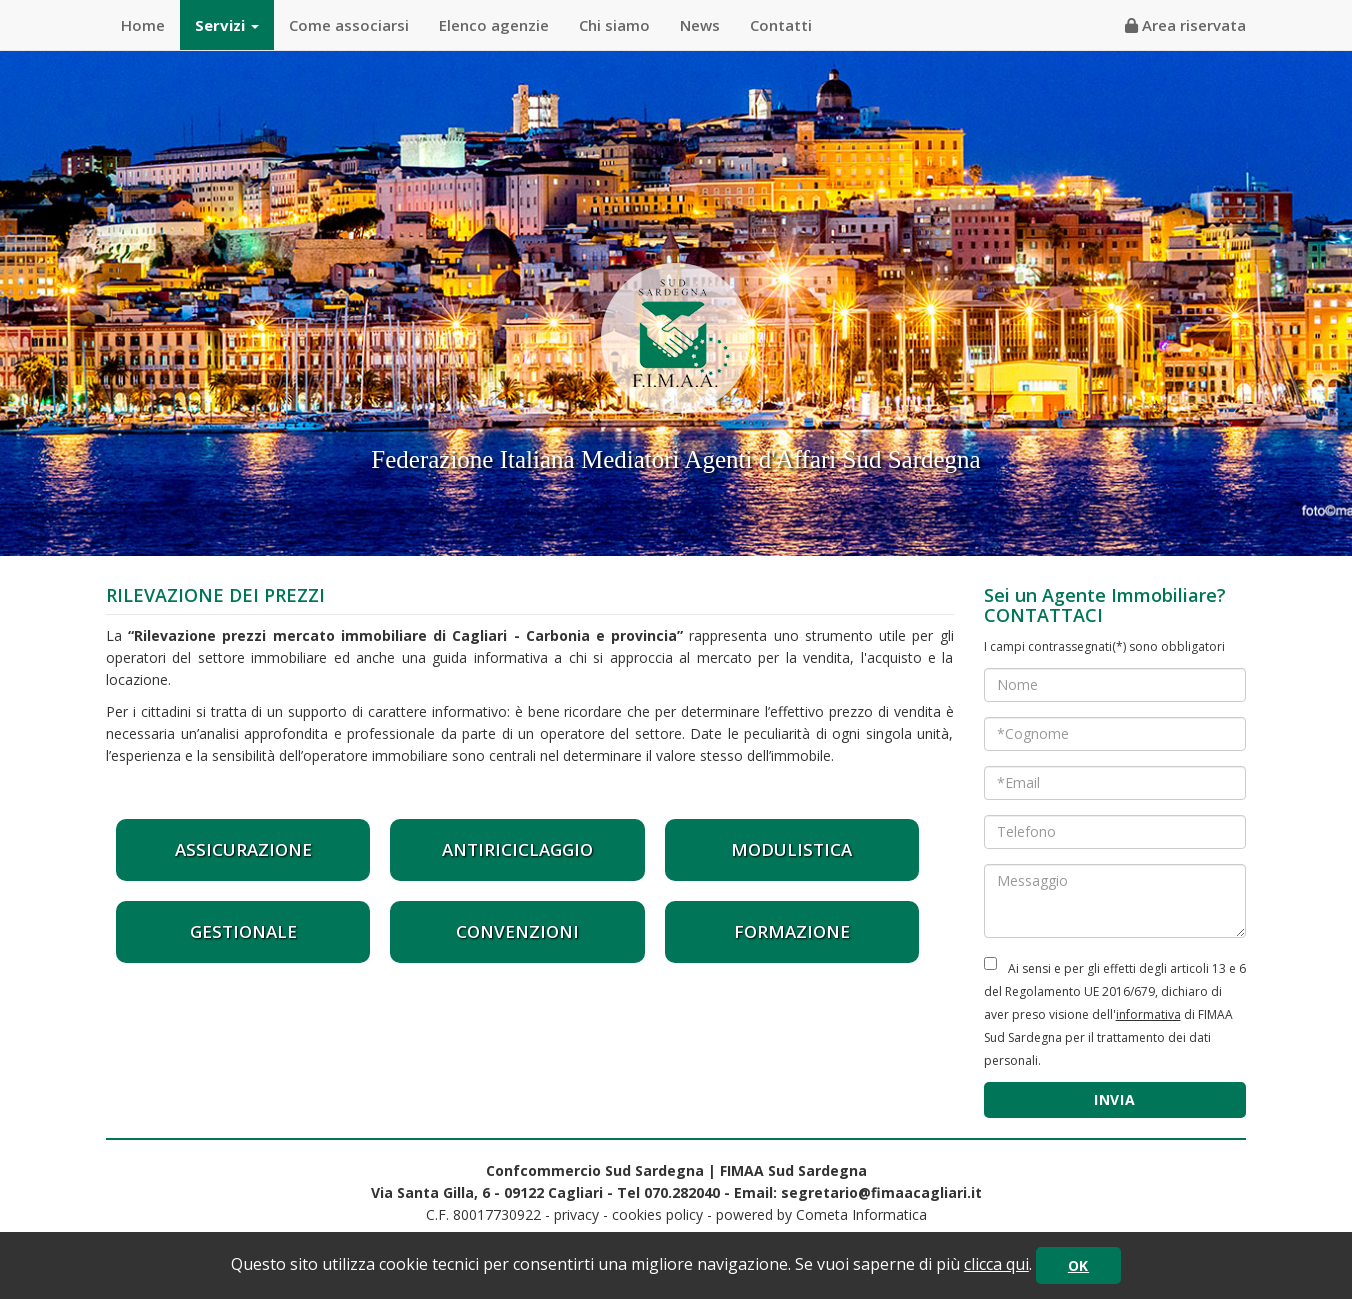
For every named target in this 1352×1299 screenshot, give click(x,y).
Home (143, 25)
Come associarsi (349, 25)
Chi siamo (614, 25)
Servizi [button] (227, 25)
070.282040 (682, 1192)
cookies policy (657, 1214)
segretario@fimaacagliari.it (881, 1192)
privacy (576, 1214)
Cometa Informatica (861, 1214)
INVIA (1115, 1099)
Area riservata (1185, 25)
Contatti (781, 25)
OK (1078, 1265)
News (700, 25)
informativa (1148, 1014)
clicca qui (996, 1264)
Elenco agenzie (494, 25)
